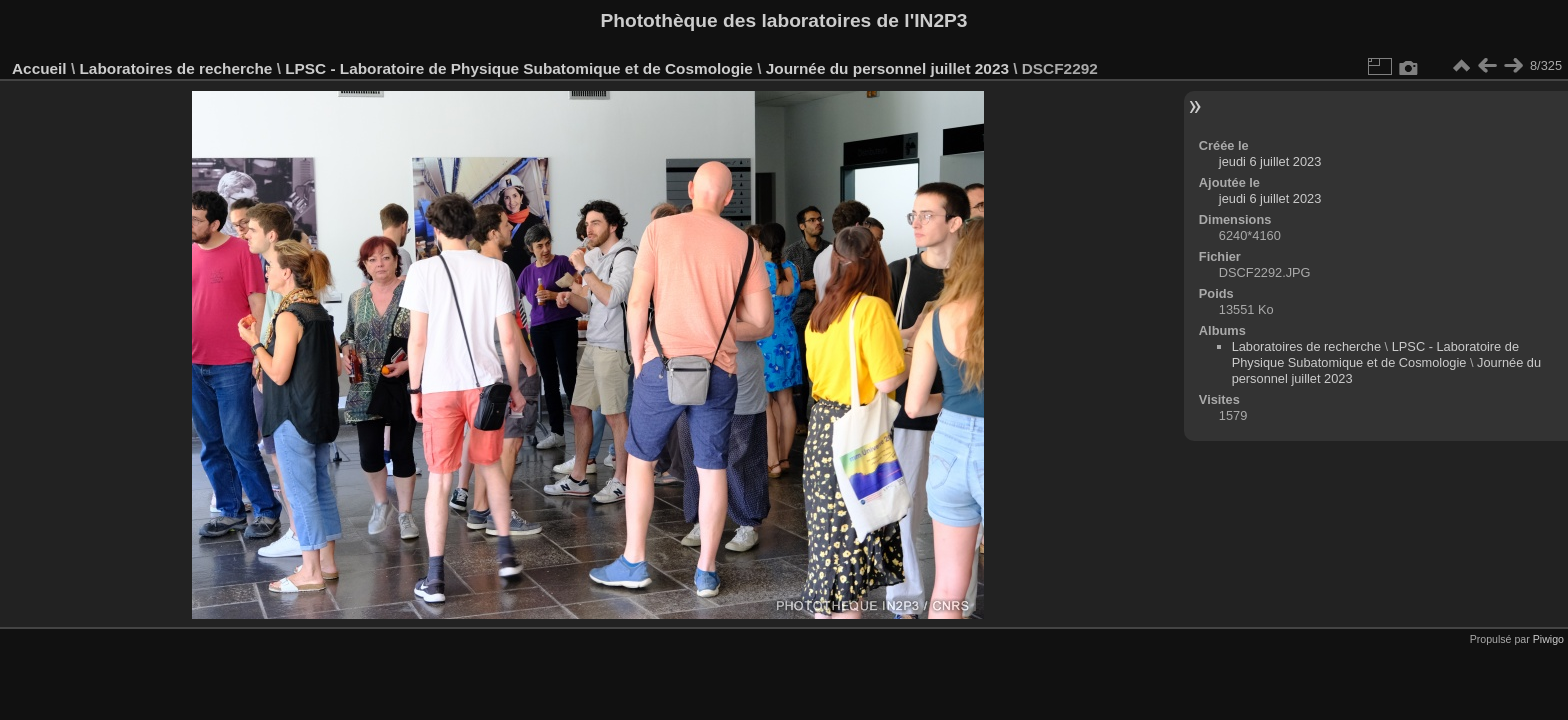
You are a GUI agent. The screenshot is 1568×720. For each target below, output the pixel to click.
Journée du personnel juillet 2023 (887, 68)
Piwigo (1548, 639)
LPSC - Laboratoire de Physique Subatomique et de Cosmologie (519, 68)
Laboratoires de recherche (175, 68)
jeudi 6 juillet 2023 (1270, 161)
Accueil (39, 68)
